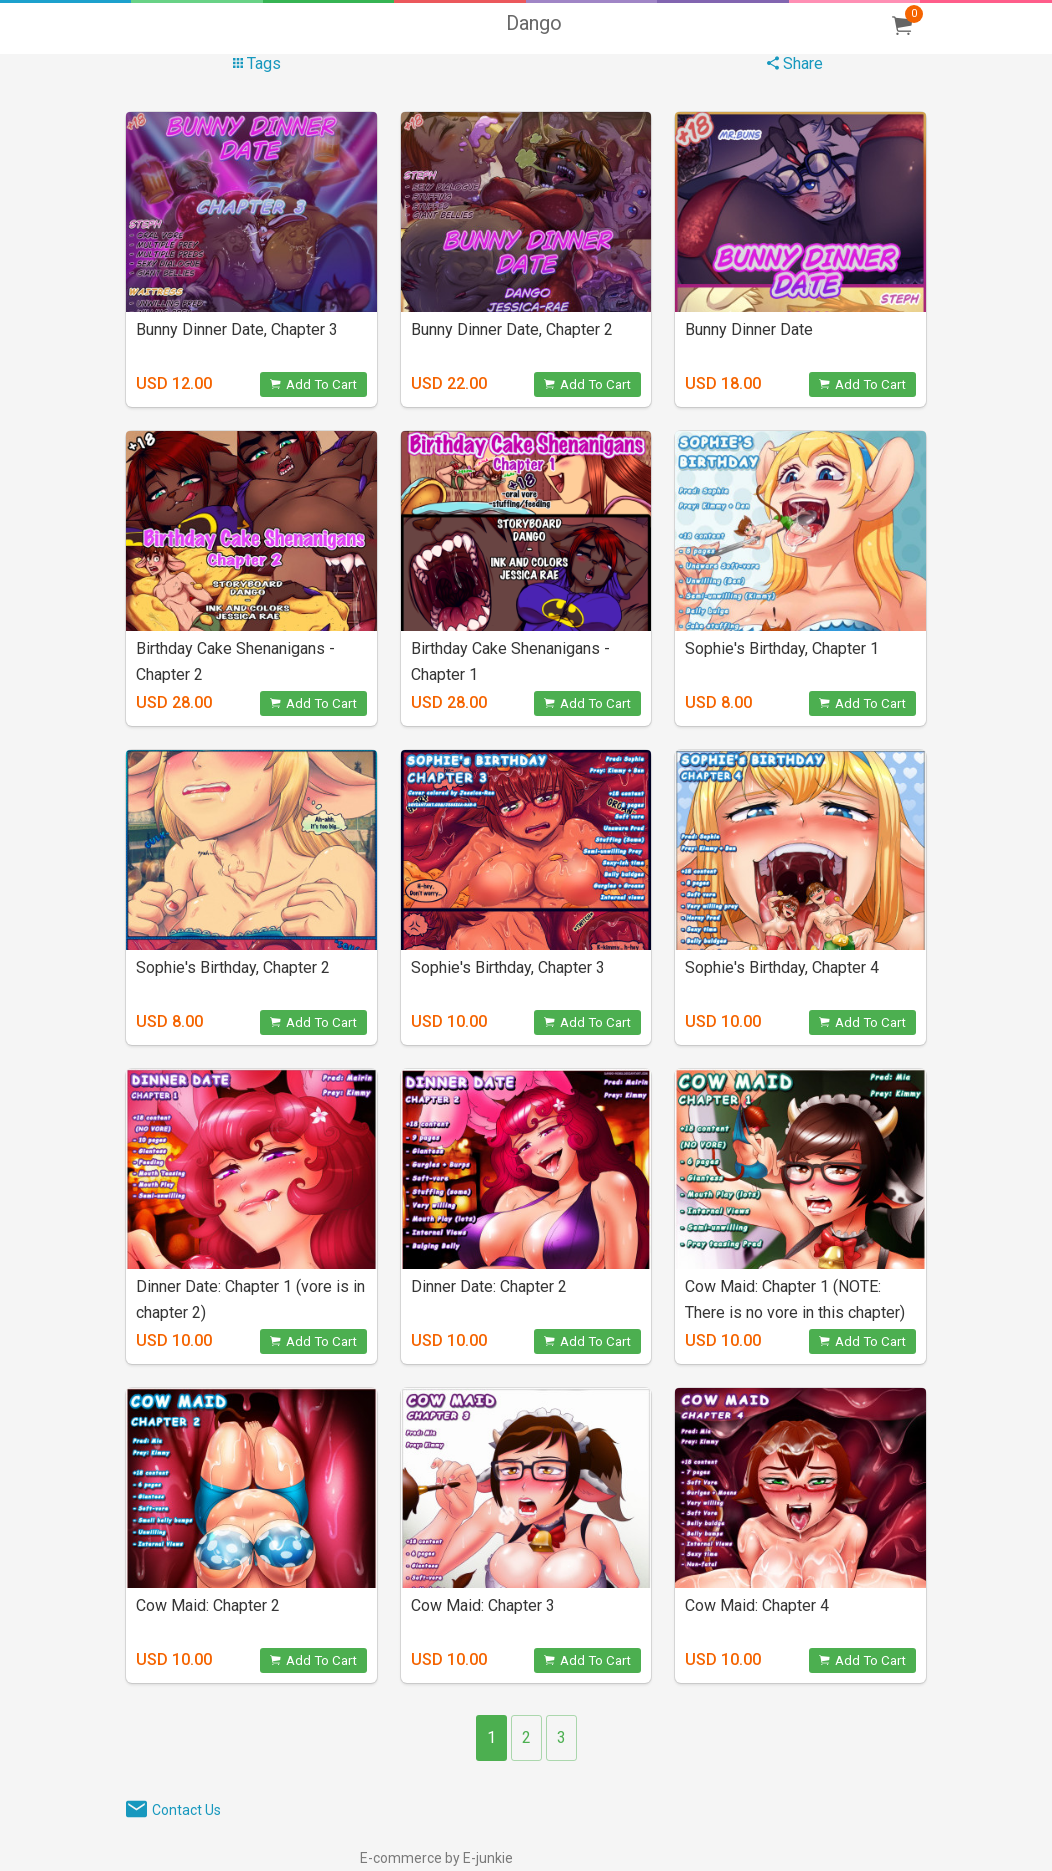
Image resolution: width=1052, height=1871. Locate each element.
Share (795, 63)
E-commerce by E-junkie (436, 1858)
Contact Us (186, 1810)
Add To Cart (313, 384)
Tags (257, 63)
